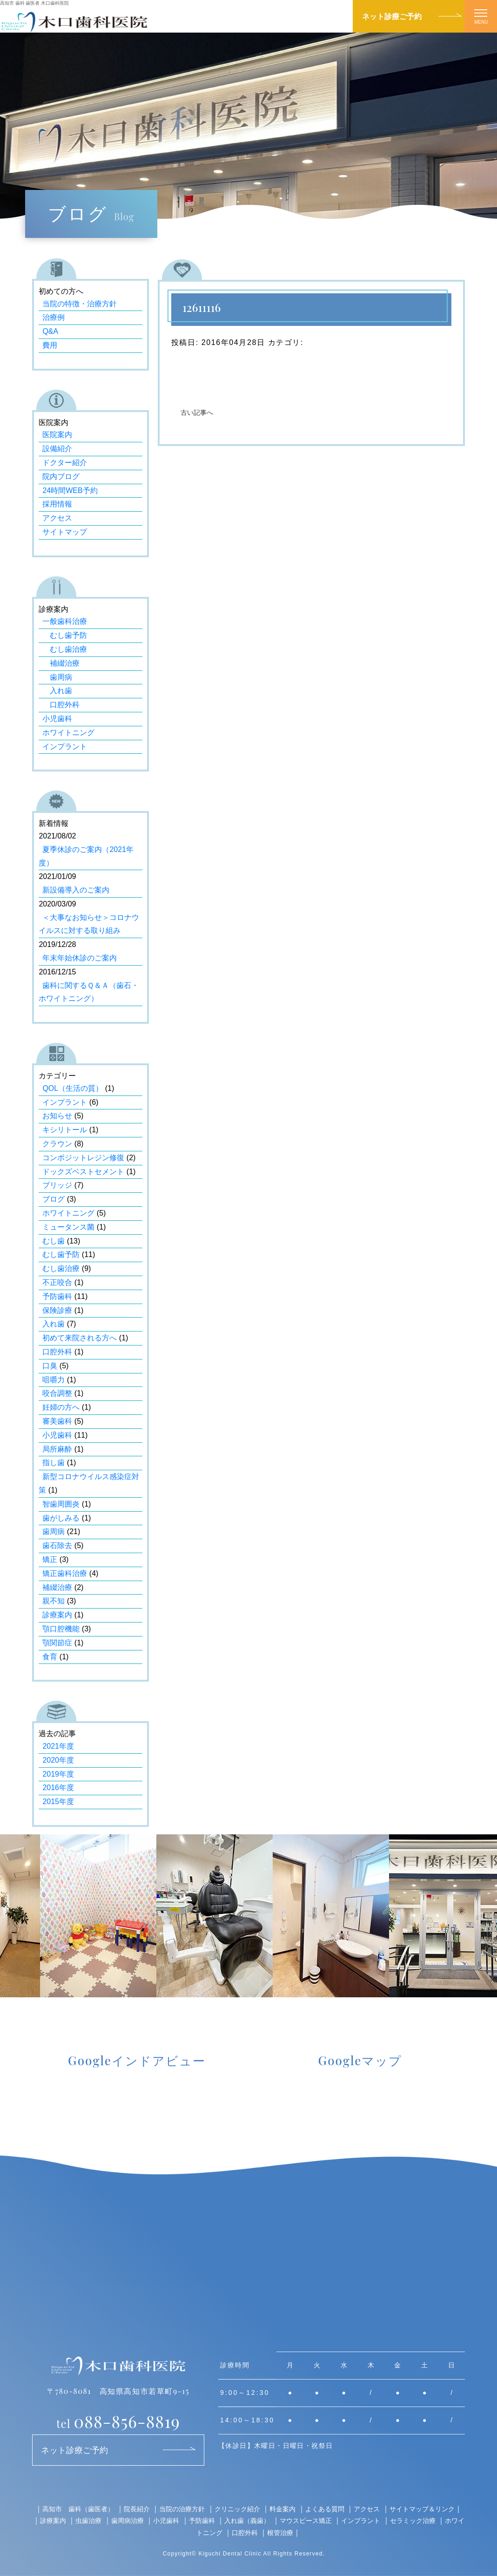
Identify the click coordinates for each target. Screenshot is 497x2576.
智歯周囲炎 (61, 1504)
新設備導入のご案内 (75, 890)
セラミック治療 (413, 2520)
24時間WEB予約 (69, 490)
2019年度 (58, 1774)
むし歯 (53, 1241)
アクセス (57, 518)
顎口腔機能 (61, 1629)
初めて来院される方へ (79, 1338)
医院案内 (57, 435)
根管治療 (280, 2532)
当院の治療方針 (182, 2508)
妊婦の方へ (61, 1407)
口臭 (49, 1366)
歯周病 (57, 677)
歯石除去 (57, 1545)
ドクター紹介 (64, 463)
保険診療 (57, 1310)
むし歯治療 (64, 649)
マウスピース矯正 (306, 2520)
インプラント (64, 746)
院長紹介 (137, 2508)
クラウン (57, 1144)
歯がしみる (61, 1518)
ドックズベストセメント (83, 1172)
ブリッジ (57, 1185)
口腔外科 (61, 705)
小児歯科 (57, 719)
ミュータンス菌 (68, 1227)
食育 (49, 1657)
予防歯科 (57, 1296)
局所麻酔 (57, 1449)
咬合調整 (57, 1393)
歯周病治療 (127, 2520)
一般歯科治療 (64, 621)
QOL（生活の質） (72, 1088)
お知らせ (57, 1116)
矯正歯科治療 (64, 1573)
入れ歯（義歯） (247, 2520)
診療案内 (57, 1615)
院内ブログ (61, 476)
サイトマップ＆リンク (422, 2508)
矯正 (49, 1559)
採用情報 (57, 504)
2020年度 (58, 1760)
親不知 (53, 1601)
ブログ (53, 1199)
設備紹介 (57, 449)
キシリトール (64, 1130)
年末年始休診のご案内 (79, 958)
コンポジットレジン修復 (83, 1158)
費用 (49, 345)
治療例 (53, 317)
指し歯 (53, 1463)
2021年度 (58, 1746)
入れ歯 (57, 691)
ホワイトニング (68, 733)
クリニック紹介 (237, 2508)
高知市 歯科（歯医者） (78, 2508)
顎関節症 (57, 1643)
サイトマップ (64, 532)
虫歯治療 (88, 2520)
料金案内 (282, 2508)
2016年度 (58, 1788)
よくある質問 (324, 2508)
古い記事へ (197, 412)
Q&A (50, 331)
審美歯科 (57, 1421)
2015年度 (58, 1801)
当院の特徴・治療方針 (79, 304)
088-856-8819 (118, 2421)
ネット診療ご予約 (392, 16)
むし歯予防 (64, 635)
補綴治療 (61, 663)
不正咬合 (57, 1282)
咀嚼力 (53, 1380)
